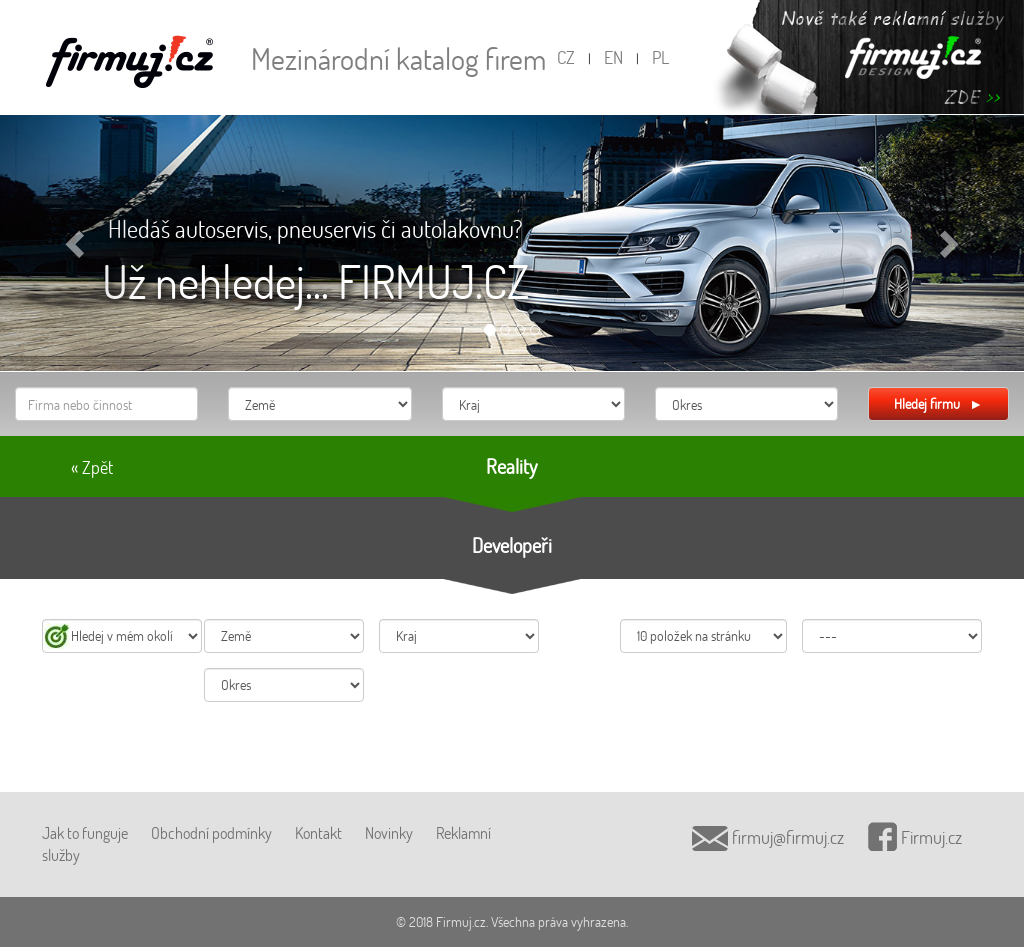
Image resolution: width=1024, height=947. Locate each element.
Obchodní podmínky (211, 832)
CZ (566, 57)
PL (660, 57)
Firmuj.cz (915, 837)
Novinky (389, 832)
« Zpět (92, 467)
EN (613, 57)
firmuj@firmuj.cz (768, 837)
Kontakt (318, 832)
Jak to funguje (85, 832)
